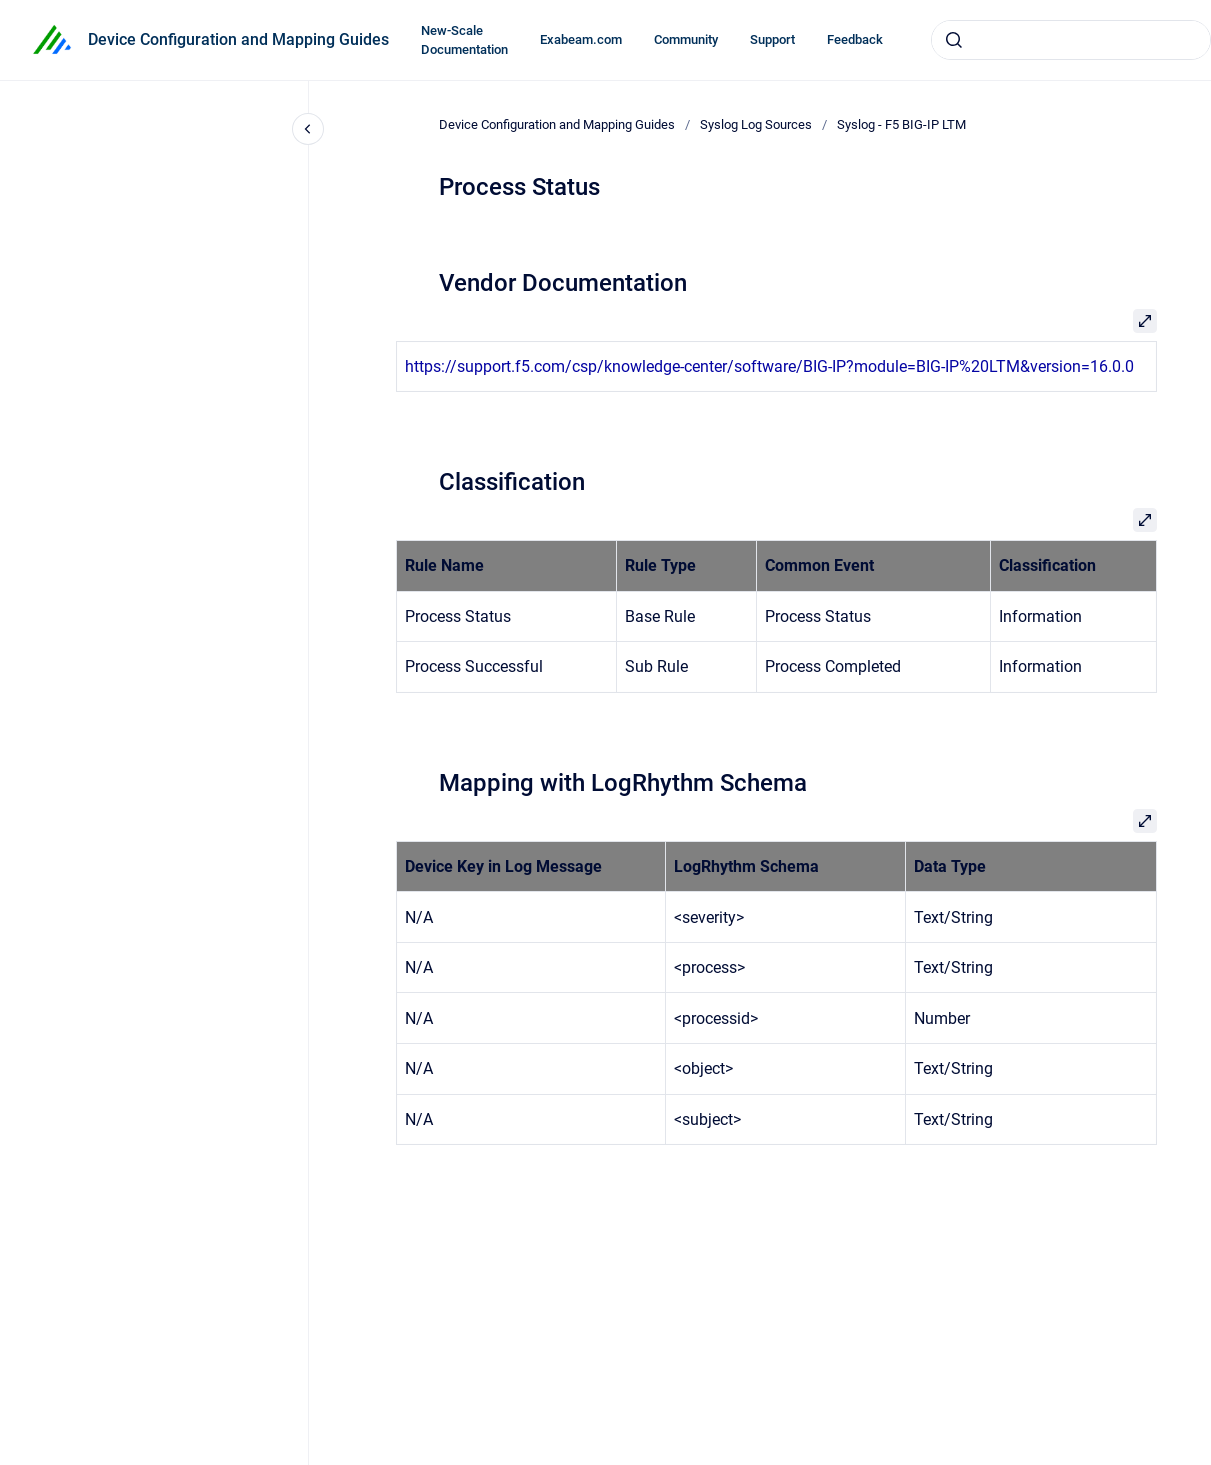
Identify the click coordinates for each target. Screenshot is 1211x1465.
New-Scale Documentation (464, 40)
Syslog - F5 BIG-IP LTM (901, 124)
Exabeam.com (581, 39)
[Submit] (954, 40)
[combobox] (1071, 40)
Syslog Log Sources (756, 124)
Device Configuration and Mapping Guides (238, 39)
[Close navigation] (308, 129)
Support (772, 39)
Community (686, 39)
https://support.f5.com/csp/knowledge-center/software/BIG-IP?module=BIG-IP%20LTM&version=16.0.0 (769, 366)
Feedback (855, 39)
